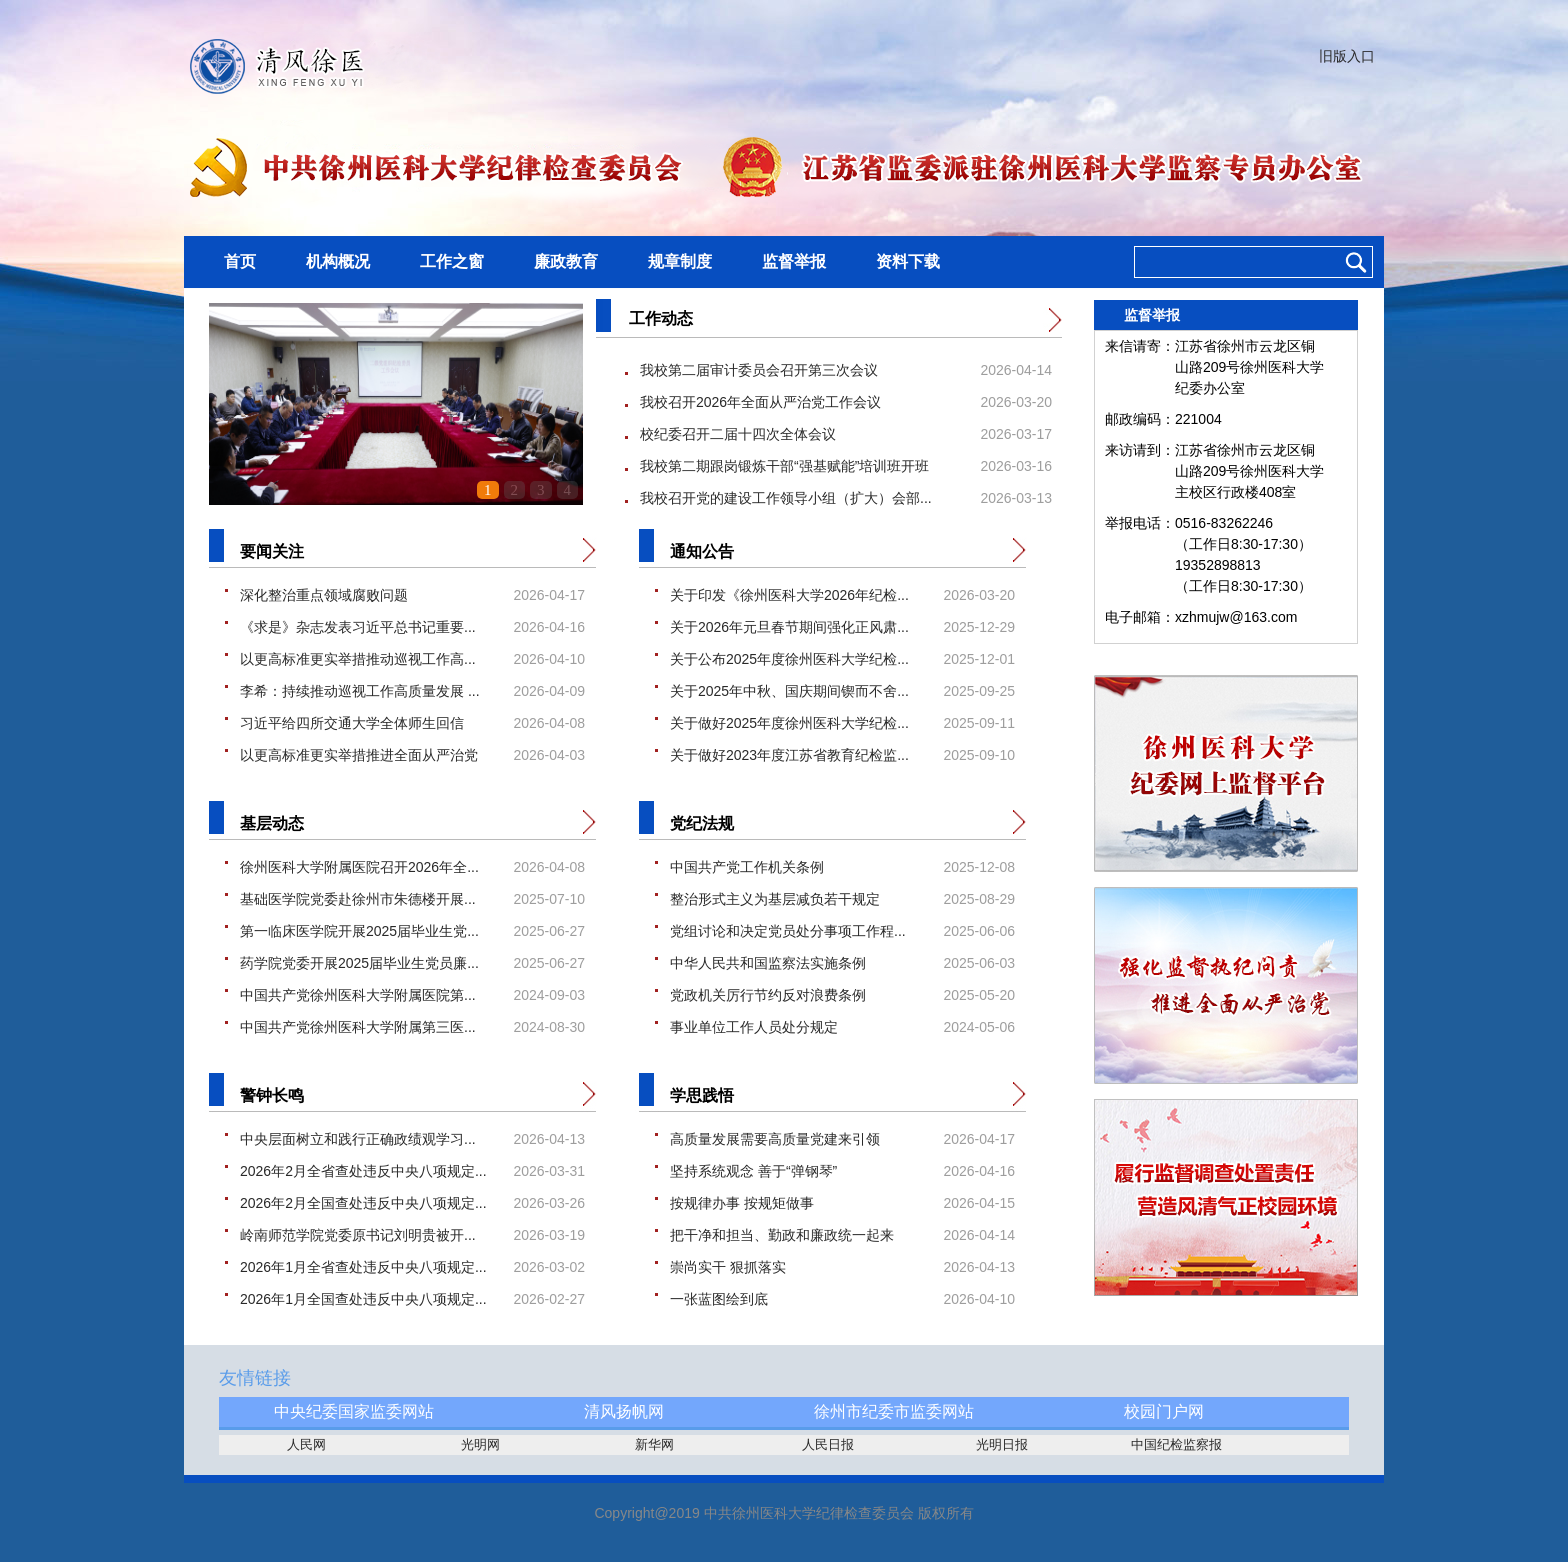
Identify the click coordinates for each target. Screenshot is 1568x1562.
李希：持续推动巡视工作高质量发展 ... (360, 691)
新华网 (654, 1444)
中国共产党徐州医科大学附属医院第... (358, 995)
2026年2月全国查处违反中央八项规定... (363, 1203)
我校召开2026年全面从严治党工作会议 (760, 402)
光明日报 (1002, 1444)
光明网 (480, 1444)
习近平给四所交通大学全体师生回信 (352, 723)
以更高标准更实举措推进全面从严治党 (359, 755)
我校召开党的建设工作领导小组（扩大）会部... (786, 498)
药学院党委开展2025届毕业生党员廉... (359, 963)
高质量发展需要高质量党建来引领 (775, 1139)
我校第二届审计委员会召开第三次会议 (759, 370)
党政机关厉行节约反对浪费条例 (768, 995)
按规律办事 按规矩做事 (742, 1203)
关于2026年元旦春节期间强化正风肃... (789, 627)
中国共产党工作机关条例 (747, 867)
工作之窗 (452, 261)
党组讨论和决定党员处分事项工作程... (788, 931)
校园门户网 (1164, 1411)
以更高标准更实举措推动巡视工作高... (358, 659)
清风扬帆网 (624, 1411)
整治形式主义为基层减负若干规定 (775, 899)
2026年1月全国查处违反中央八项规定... (363, 1299)
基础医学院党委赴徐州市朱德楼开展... (358, 899)
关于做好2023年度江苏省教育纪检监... (789, 755)
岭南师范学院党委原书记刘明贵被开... (358, 1235)
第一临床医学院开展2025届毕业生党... (359, 931)
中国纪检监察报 (1176, 1444)
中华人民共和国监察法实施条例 (768, 963)
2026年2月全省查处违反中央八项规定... (363, 1171)
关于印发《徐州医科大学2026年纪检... (789, 595)
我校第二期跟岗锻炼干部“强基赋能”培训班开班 (784, 466)
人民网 (306, 1444)
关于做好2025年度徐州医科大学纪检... (789, 723)
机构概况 (338, 261)
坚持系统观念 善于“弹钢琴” (753, 1171)
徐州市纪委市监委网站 (894, 1411)
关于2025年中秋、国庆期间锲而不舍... (789, 691)
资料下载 (908, 261)
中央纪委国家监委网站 (354, 1411)
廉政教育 (566, 261)
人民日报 (828, 1444)
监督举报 (794, 261)
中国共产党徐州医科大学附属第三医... (358, 1027)
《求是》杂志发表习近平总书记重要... (358, 627)
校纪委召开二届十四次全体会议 (738, 434)
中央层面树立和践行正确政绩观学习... (358, 1139)
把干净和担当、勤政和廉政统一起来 (782, 1235)
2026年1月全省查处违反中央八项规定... (363, 1267)
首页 (240, 261)
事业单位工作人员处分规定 (754, 1027)
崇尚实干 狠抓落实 (728, 1267)
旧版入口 (1347, 56)
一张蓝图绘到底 (719, 1299)
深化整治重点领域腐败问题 (324, 595)
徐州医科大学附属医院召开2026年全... (359, 867)
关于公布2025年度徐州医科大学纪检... (789, 659)
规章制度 (680, 261)
